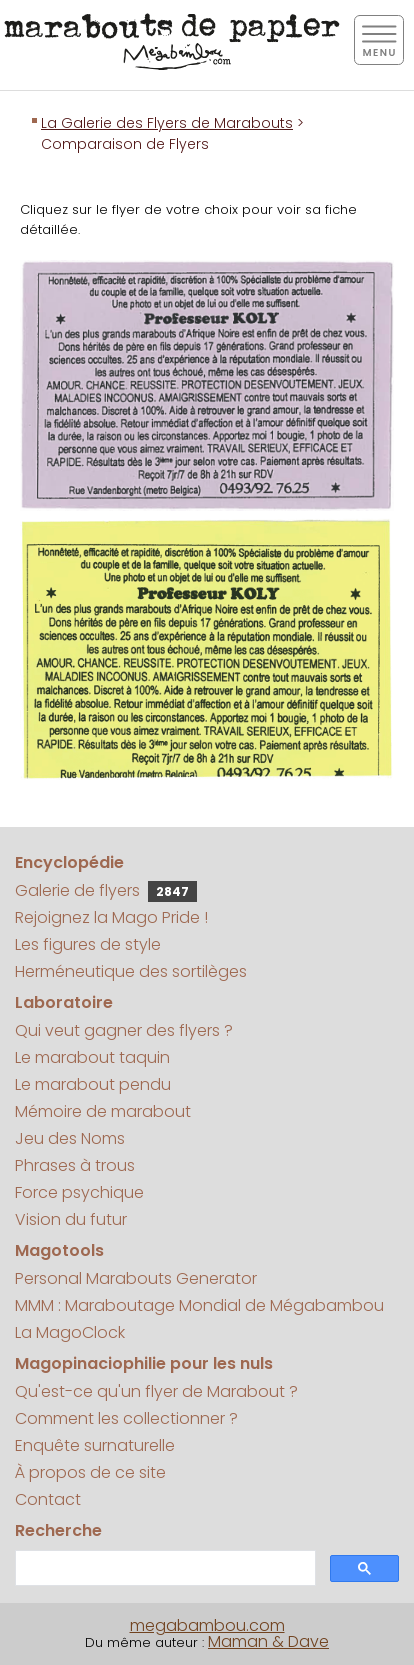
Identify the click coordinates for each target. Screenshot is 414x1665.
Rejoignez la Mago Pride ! (111, 917)
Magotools (59, 1250)
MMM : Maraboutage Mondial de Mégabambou (199, 1305)
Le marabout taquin (92, 1057)
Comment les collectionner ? (126, 1418)
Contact (48, 1499)
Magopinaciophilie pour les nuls (144, 1363)
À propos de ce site (90, 1472)
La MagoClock (70, 1332)
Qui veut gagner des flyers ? (124, 1030)
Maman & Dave (268, 1641)
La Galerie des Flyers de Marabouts (167, 123)
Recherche (58, 1530)
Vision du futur (71, 1219)
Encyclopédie (69, 862)
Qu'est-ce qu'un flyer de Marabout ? (156, 1391)
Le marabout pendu (93, 1084)
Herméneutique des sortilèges (131, 971)
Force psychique (79, 1192)
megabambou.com (207, 1625)
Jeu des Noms (70, 1138)
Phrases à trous (75, 1165)
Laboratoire (64, 1002)
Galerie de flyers (106, 890)
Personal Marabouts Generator (136, 1278)
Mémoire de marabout (103, 1111)
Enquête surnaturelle (95, 1445)
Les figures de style (88, 944)
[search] (163, 1568)
